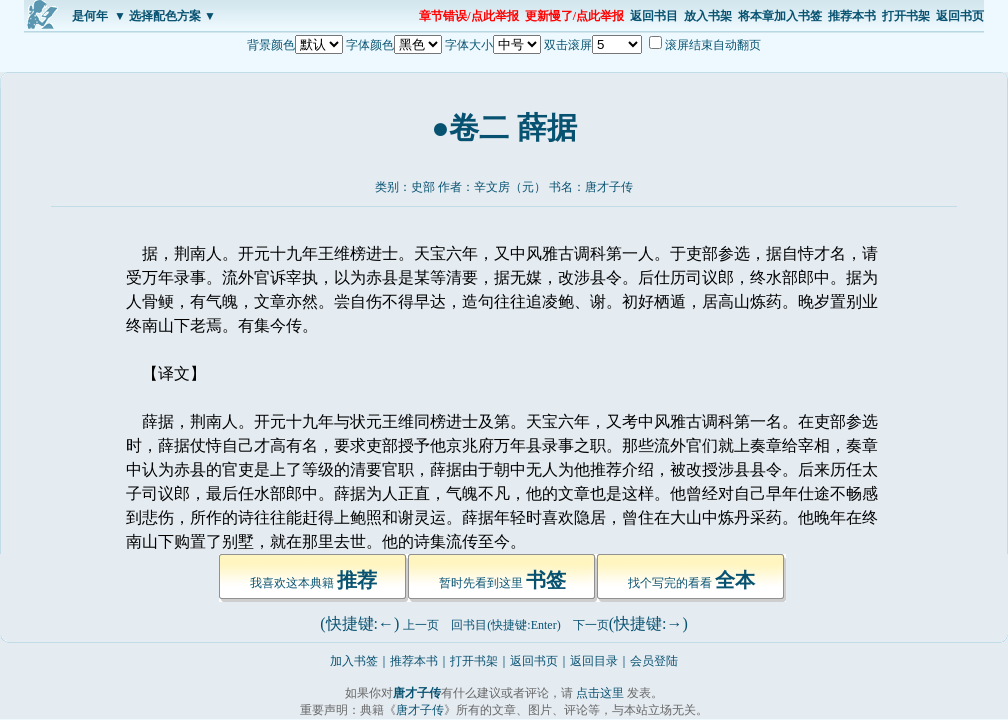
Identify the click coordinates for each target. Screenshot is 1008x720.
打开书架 (906, 16)
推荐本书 (852, 16)
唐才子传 (609, 187)
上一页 (421, 625)
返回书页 (960, 16)
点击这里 (600, 693)
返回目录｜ (600, 661)
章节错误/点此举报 (468, 16)
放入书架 (708, 16)
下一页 (591, 625)
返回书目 (654, 16)
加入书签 (354, 661)
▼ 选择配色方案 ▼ (165, 16)
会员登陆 (654, 661)
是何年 (90, 16)
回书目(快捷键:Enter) (505, 625)
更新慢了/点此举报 (574, 16)
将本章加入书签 (780, 16)
